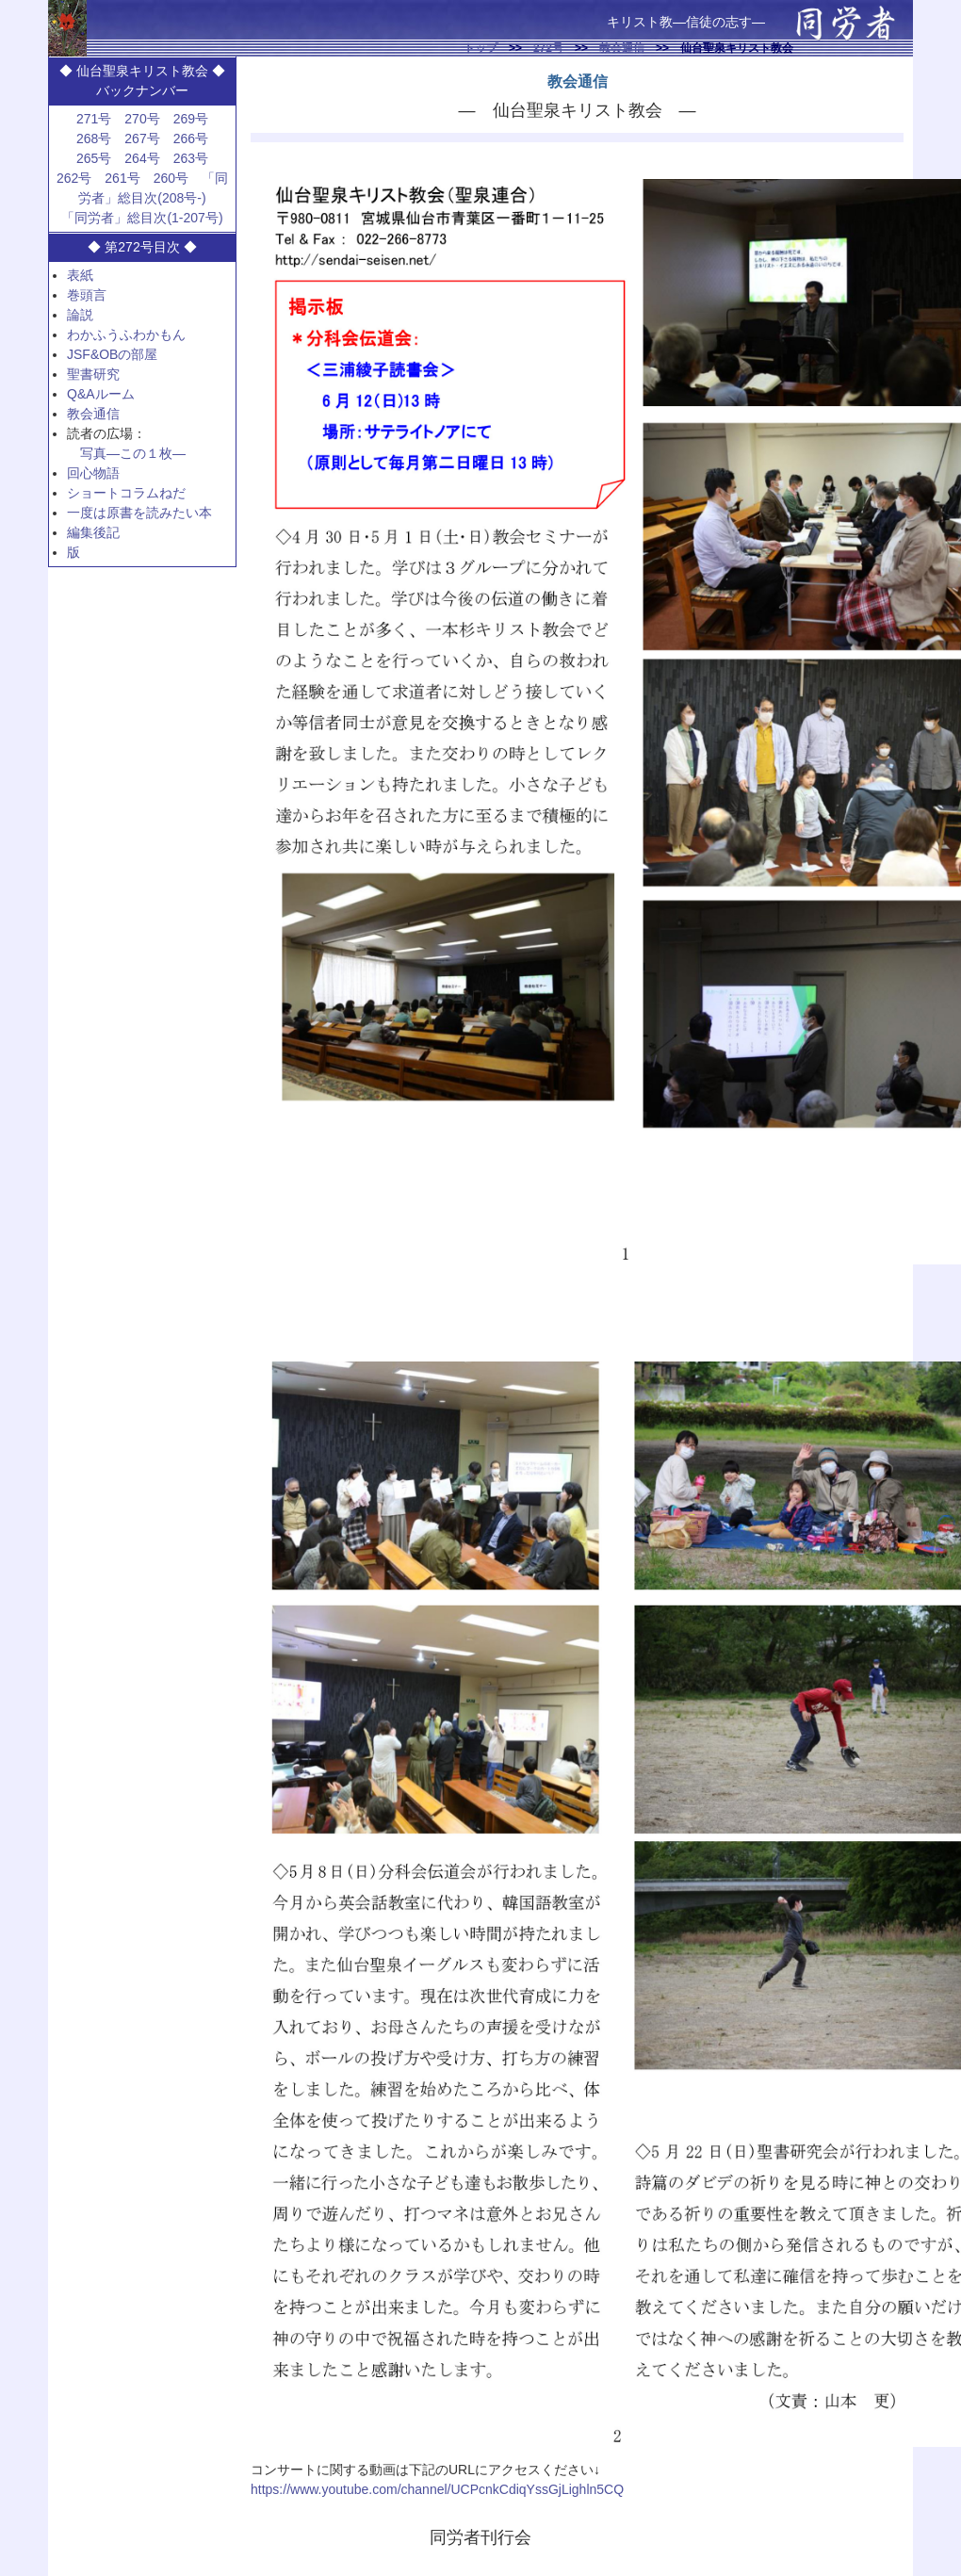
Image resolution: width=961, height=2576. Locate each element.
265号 (93, 158)
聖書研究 (93, 374)
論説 (80, 314)
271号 (93, 118)
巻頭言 (86, 294)
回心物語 (93, 473)
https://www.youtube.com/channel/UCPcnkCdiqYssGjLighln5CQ (437, 2489)
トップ (480, 48)
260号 (171, 178)
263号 (190, 158)
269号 (190, 118)
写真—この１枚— (133, 453)
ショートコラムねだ (126, 492)
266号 (190, 138)
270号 (141, 118)
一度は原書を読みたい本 (139, 512)
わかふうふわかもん (126, 334)
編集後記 (93, 532)
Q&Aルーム (101, 393)
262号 (74, 178)
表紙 (80, 275)
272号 (548, 48)
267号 (141, 138)
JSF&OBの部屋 (112, 354)
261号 (122, 178)
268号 (93, 138)
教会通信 (621, 48)
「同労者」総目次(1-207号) (141, 217)
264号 (141, 158)
